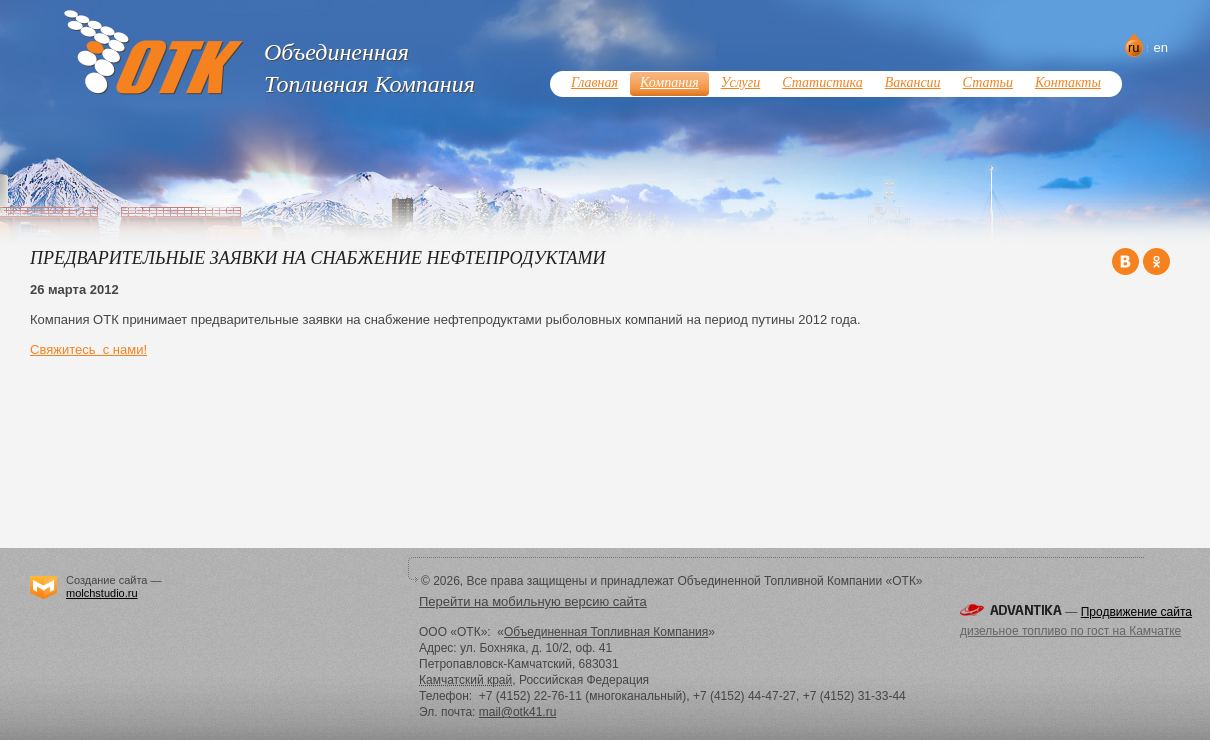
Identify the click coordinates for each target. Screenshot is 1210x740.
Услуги (741, 82)
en (1161, 47)
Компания (669, 82)
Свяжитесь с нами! (88, 349)
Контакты (1068, 82)
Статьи (988, 82)
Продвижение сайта (1136, 612)
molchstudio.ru (102, 593)
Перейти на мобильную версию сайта (533, 601)
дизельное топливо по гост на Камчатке (1070, 631)
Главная (594, 82)
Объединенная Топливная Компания (606, 632)
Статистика (822, 82)
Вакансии (913, 82)
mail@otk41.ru (518, 712)
